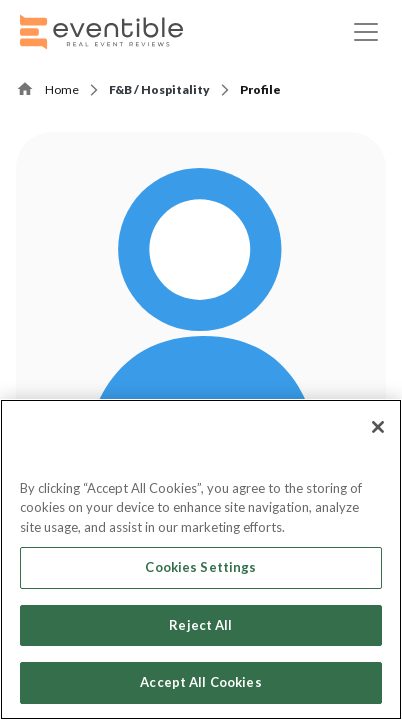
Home (62, 89)
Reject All (200, 625)
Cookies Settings (200, 567)
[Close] (378, 427)
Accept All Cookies (200, 682)
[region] (201, 559)
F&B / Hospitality (159, 89)
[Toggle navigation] (366, 32)
